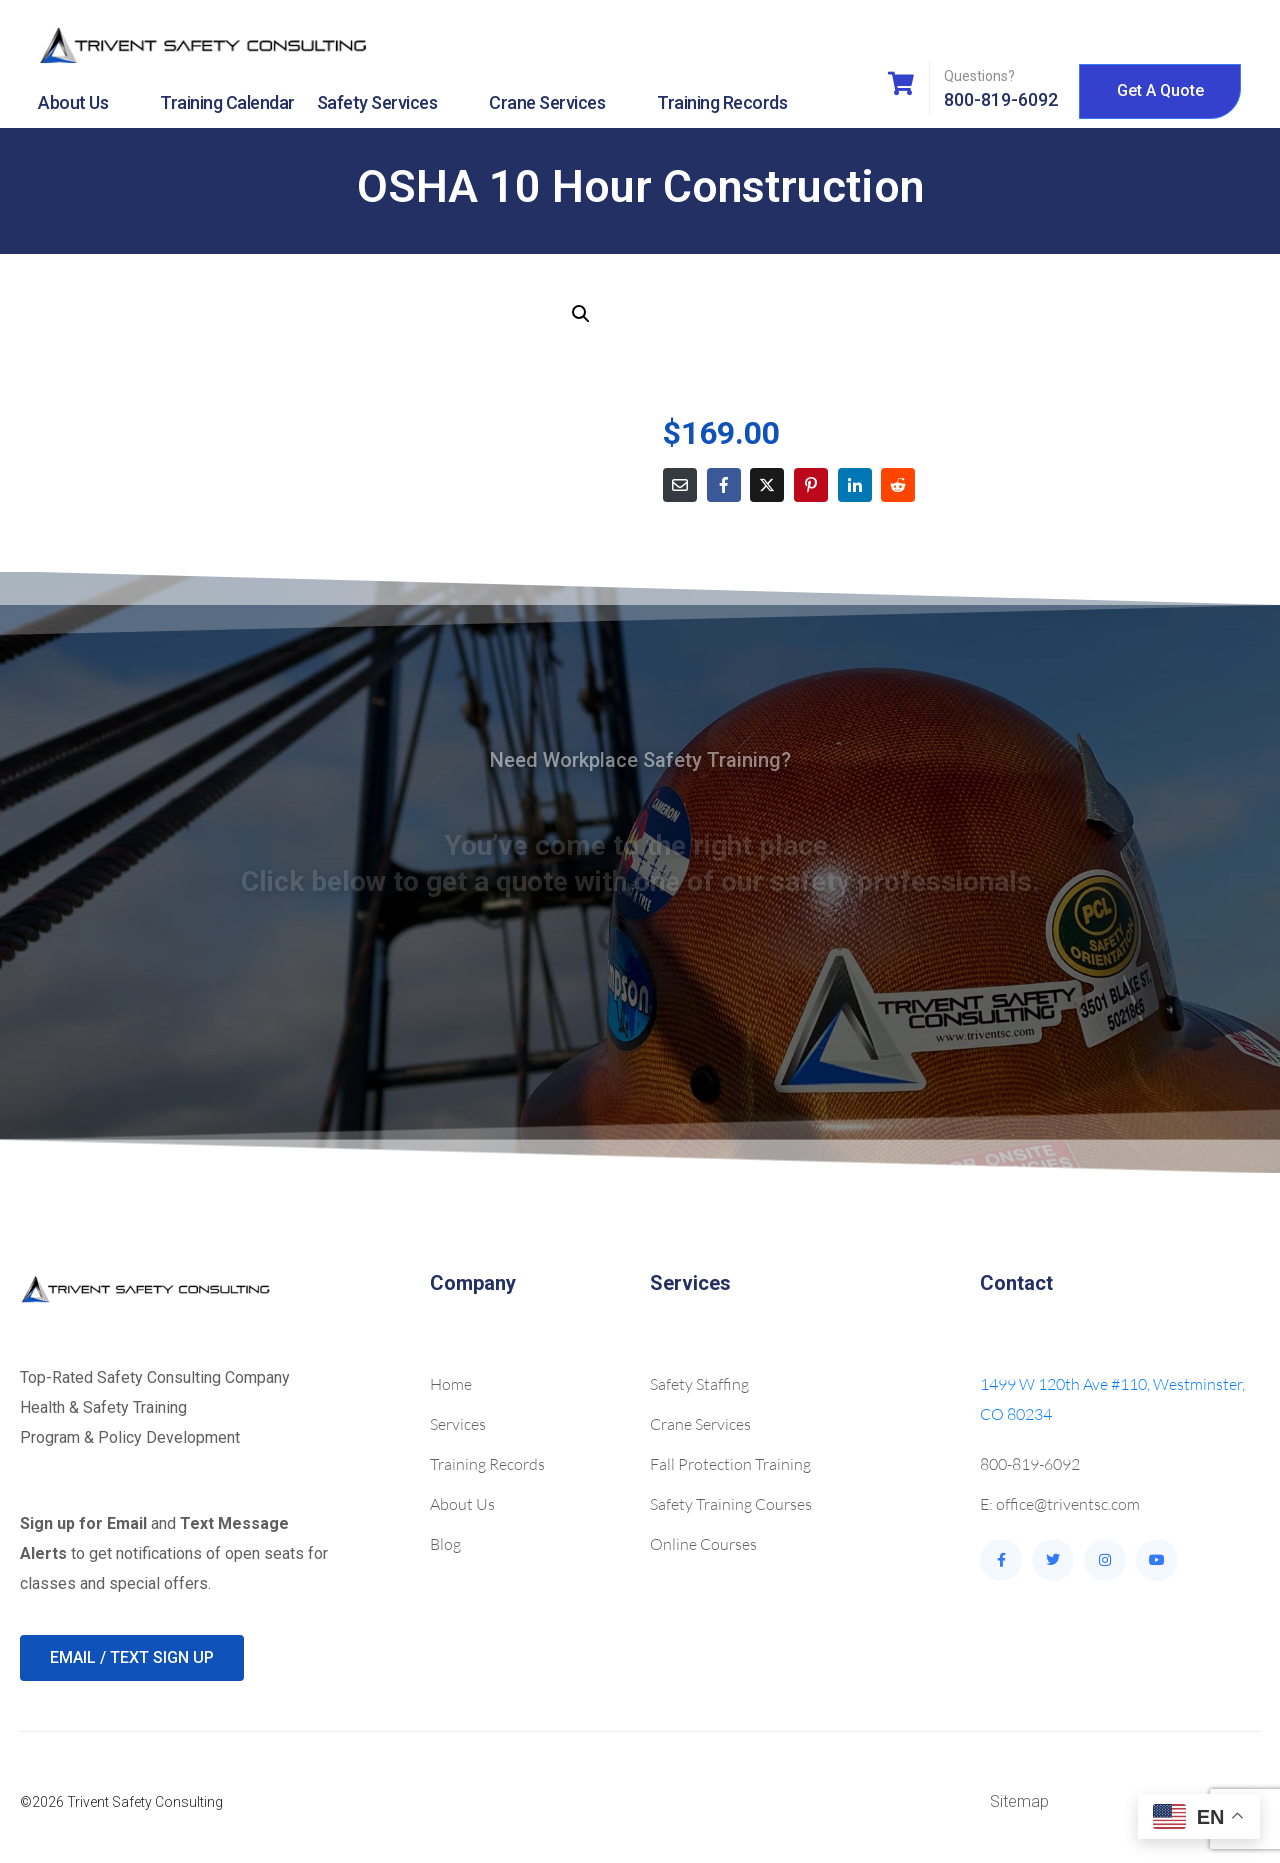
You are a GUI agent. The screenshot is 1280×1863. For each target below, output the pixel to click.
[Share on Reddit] (898, 485)
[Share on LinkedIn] (855, 485)
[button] (581, 314)
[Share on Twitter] (767, 485)
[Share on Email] (680, 485)
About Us (88, 103)
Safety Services (392, 103)
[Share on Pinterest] (811, 485)
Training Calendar (227, 102)
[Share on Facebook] (724, 485)
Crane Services (562, 103)
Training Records (722, 102)
